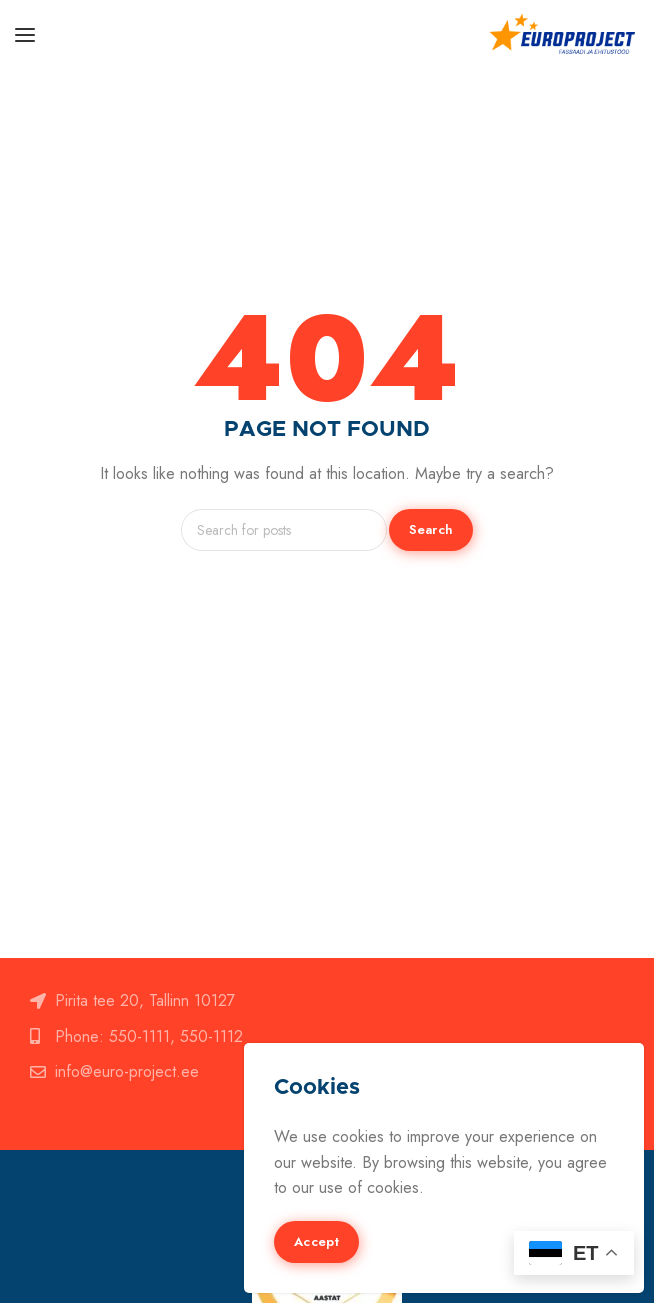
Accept (316, 1241)
